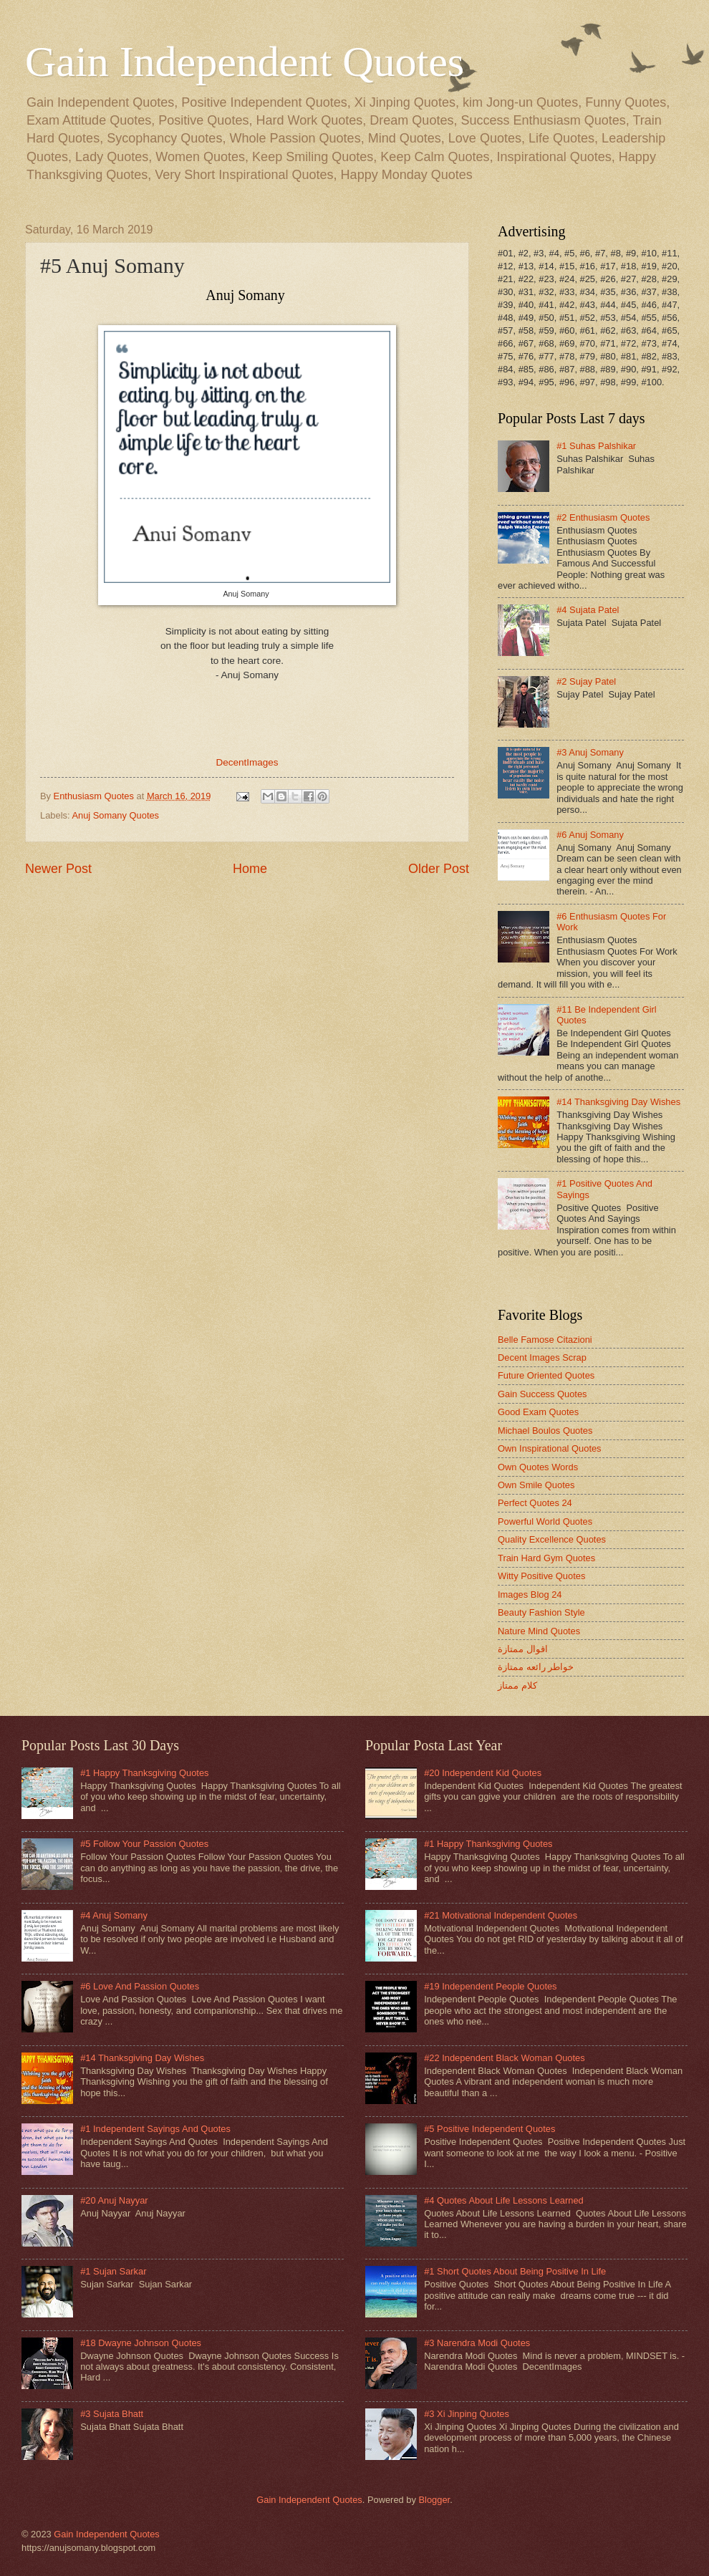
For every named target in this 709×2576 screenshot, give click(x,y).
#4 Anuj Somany (114, 1915)
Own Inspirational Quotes (550, 1448)
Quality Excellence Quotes (552, 1539)
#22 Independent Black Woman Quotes (504, 2057)
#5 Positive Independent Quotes (489, 2128)
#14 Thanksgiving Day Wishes (618, 1101)
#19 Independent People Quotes (490, 1986)
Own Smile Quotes (536, 1485)
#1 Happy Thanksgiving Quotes (144, 1772)
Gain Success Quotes (542, 1394)
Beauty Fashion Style (541, 1612)
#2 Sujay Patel (586, 681)
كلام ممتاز (517, 1685)
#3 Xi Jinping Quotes (466, 2413)
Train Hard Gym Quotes (546, 1558)
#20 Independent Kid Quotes (482, 1772)
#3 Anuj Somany (590, 752)
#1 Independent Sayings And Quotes (155, 2128)
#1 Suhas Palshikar (596, 445)
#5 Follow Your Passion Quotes (144, 1843)
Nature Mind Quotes (539, 1631)
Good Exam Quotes (538, 1412)
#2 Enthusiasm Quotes (603, 517)
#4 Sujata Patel (587, 609)
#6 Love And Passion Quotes (139, 1986)
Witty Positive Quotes (541, 1576)
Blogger (434, 2499)
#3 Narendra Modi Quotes (477, 2343)
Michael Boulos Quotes (545, 1430)
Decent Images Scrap (542, 1357)
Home (250, 869)
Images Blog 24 (529, 1594)
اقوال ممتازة (523, 1649)
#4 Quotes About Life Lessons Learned (504, 2200)
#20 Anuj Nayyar (114, 2200)
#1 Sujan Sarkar (113, 2271)
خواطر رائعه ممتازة (536, 1666)
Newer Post (58, 869)
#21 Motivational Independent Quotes (500, 1915)
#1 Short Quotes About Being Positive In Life (515, 2271)
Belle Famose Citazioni (545, 1339)
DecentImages (247, 762)
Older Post (438, 869)
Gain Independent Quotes (244, 61)
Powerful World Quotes (545, 1521)
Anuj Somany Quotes (115, 815)
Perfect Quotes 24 (535, 1502)
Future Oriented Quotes (546, 1375)
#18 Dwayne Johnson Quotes (140, 2343)
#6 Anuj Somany (590, 834)
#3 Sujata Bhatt (111, 2413)
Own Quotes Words (538, 1467)
